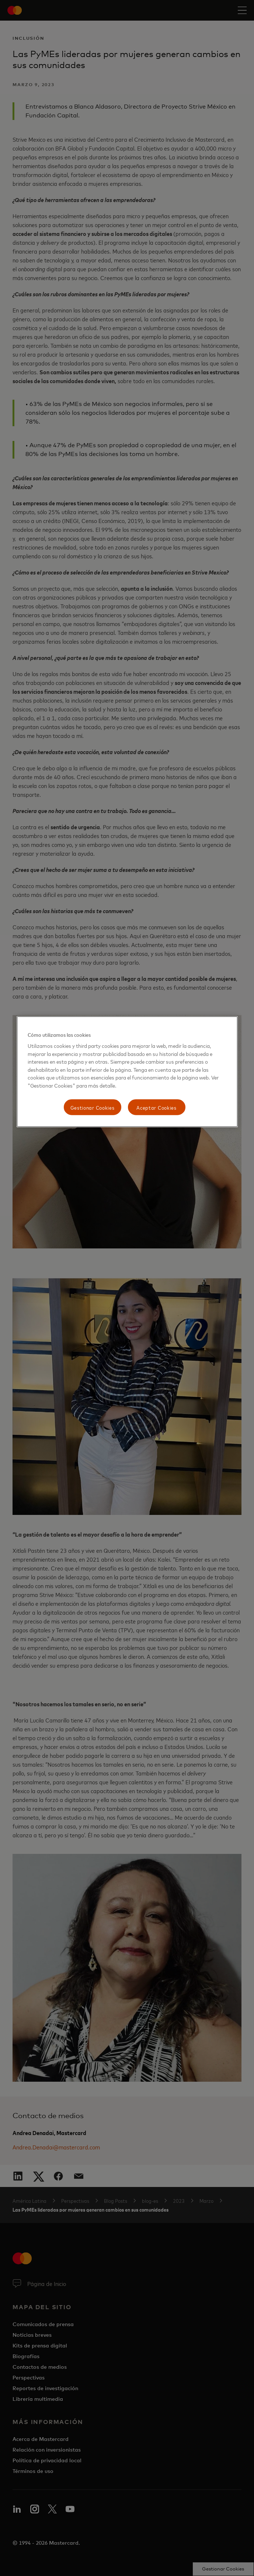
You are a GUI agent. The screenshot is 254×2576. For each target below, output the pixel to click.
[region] (127, 1071)
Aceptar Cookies (156, 1106)
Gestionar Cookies (92, 1106)
